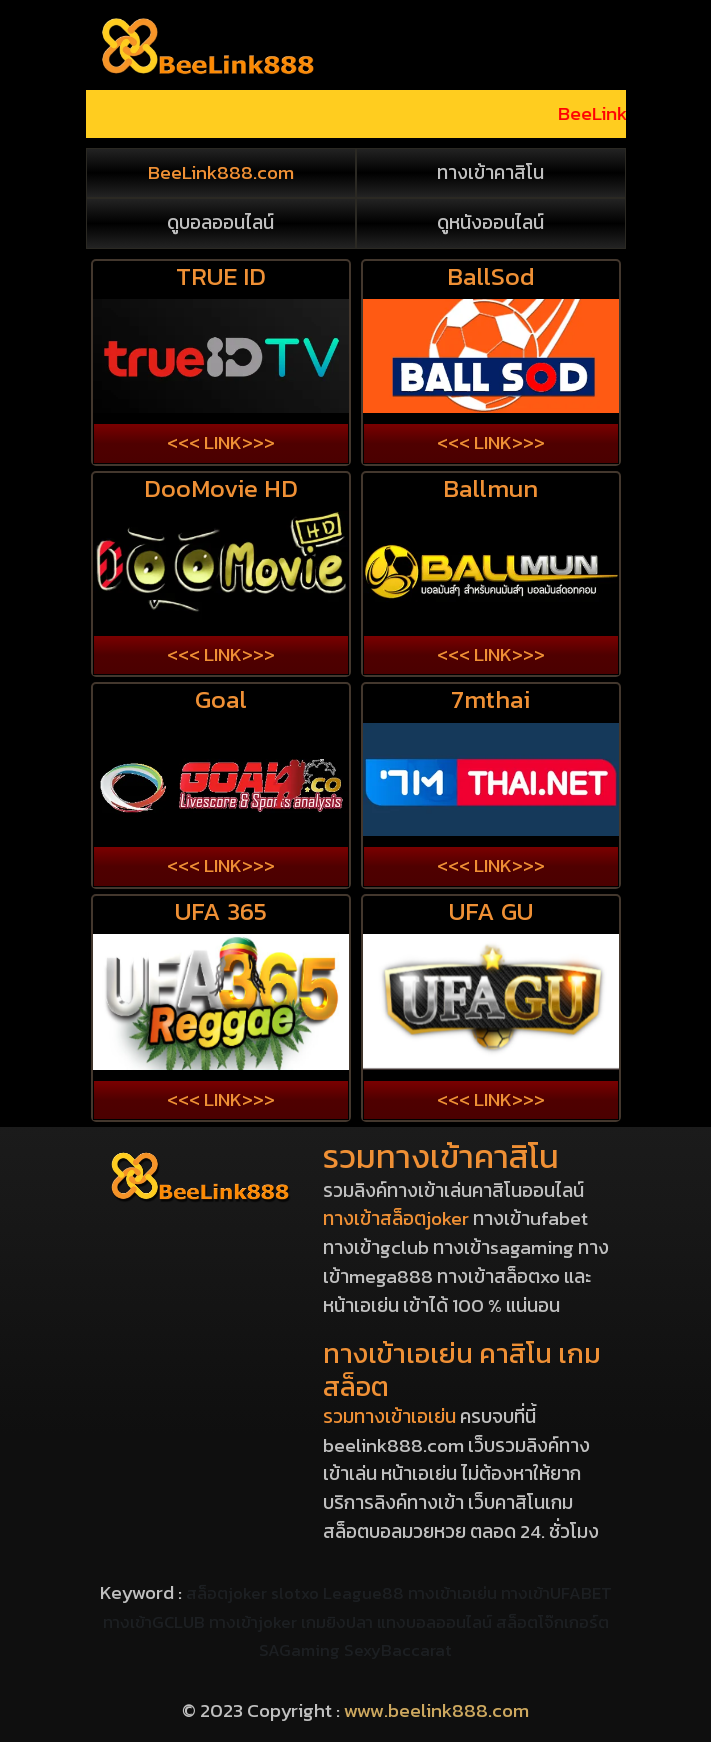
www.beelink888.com (436, 1710)
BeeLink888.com (221, 172)
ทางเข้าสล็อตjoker (396, 1218)
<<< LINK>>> (221, 442)
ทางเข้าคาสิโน (490, 173)
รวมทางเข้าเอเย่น (389, 1416)
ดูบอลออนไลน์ (220, 223)
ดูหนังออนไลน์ (490, 223)
